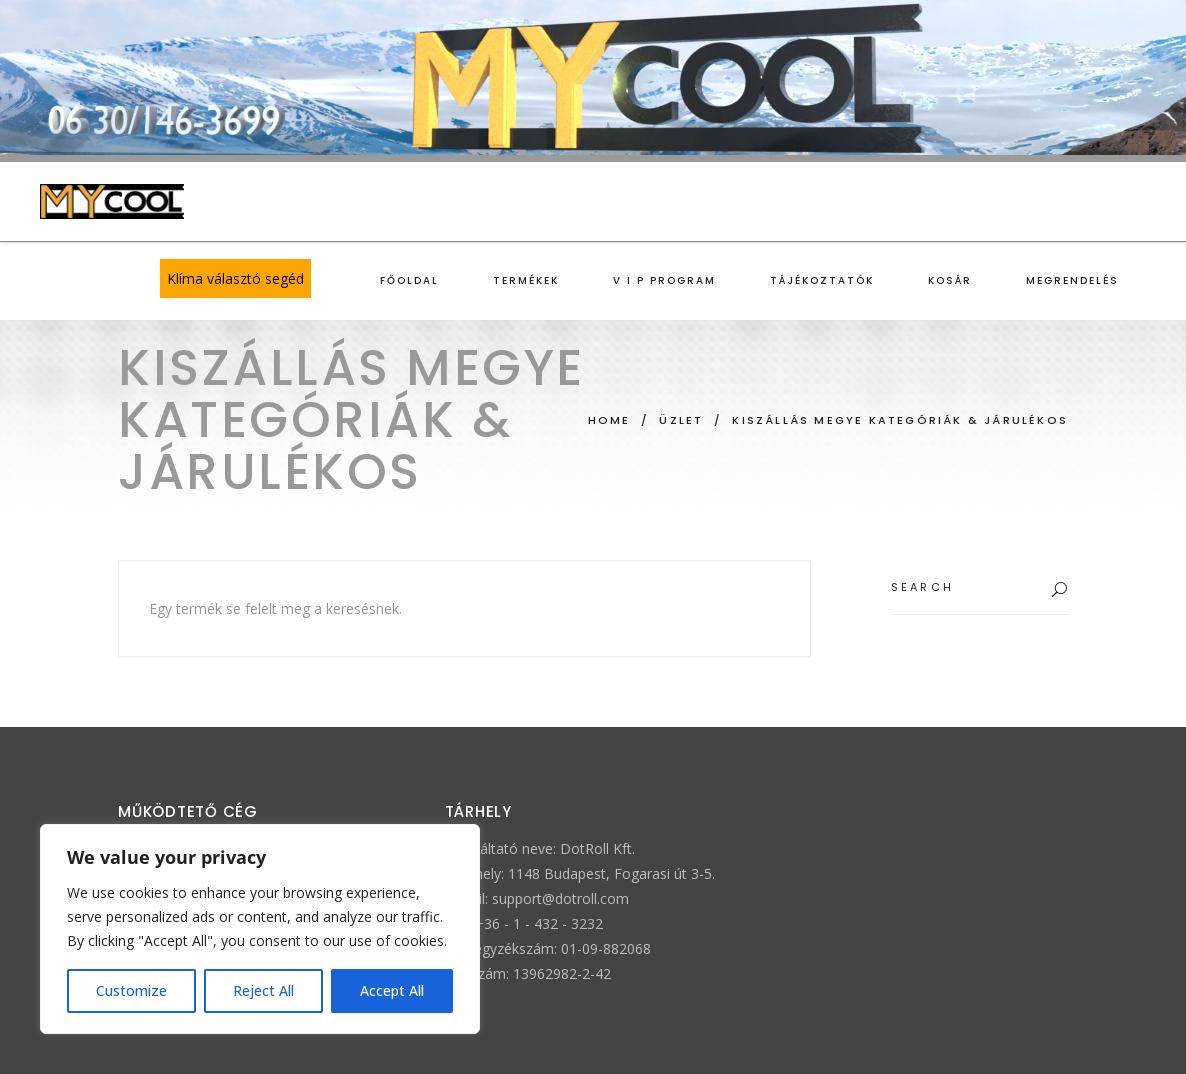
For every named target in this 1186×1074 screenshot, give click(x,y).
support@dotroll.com (560, 898)
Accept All (392, 990)
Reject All (263, 990)
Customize (131, 990)
